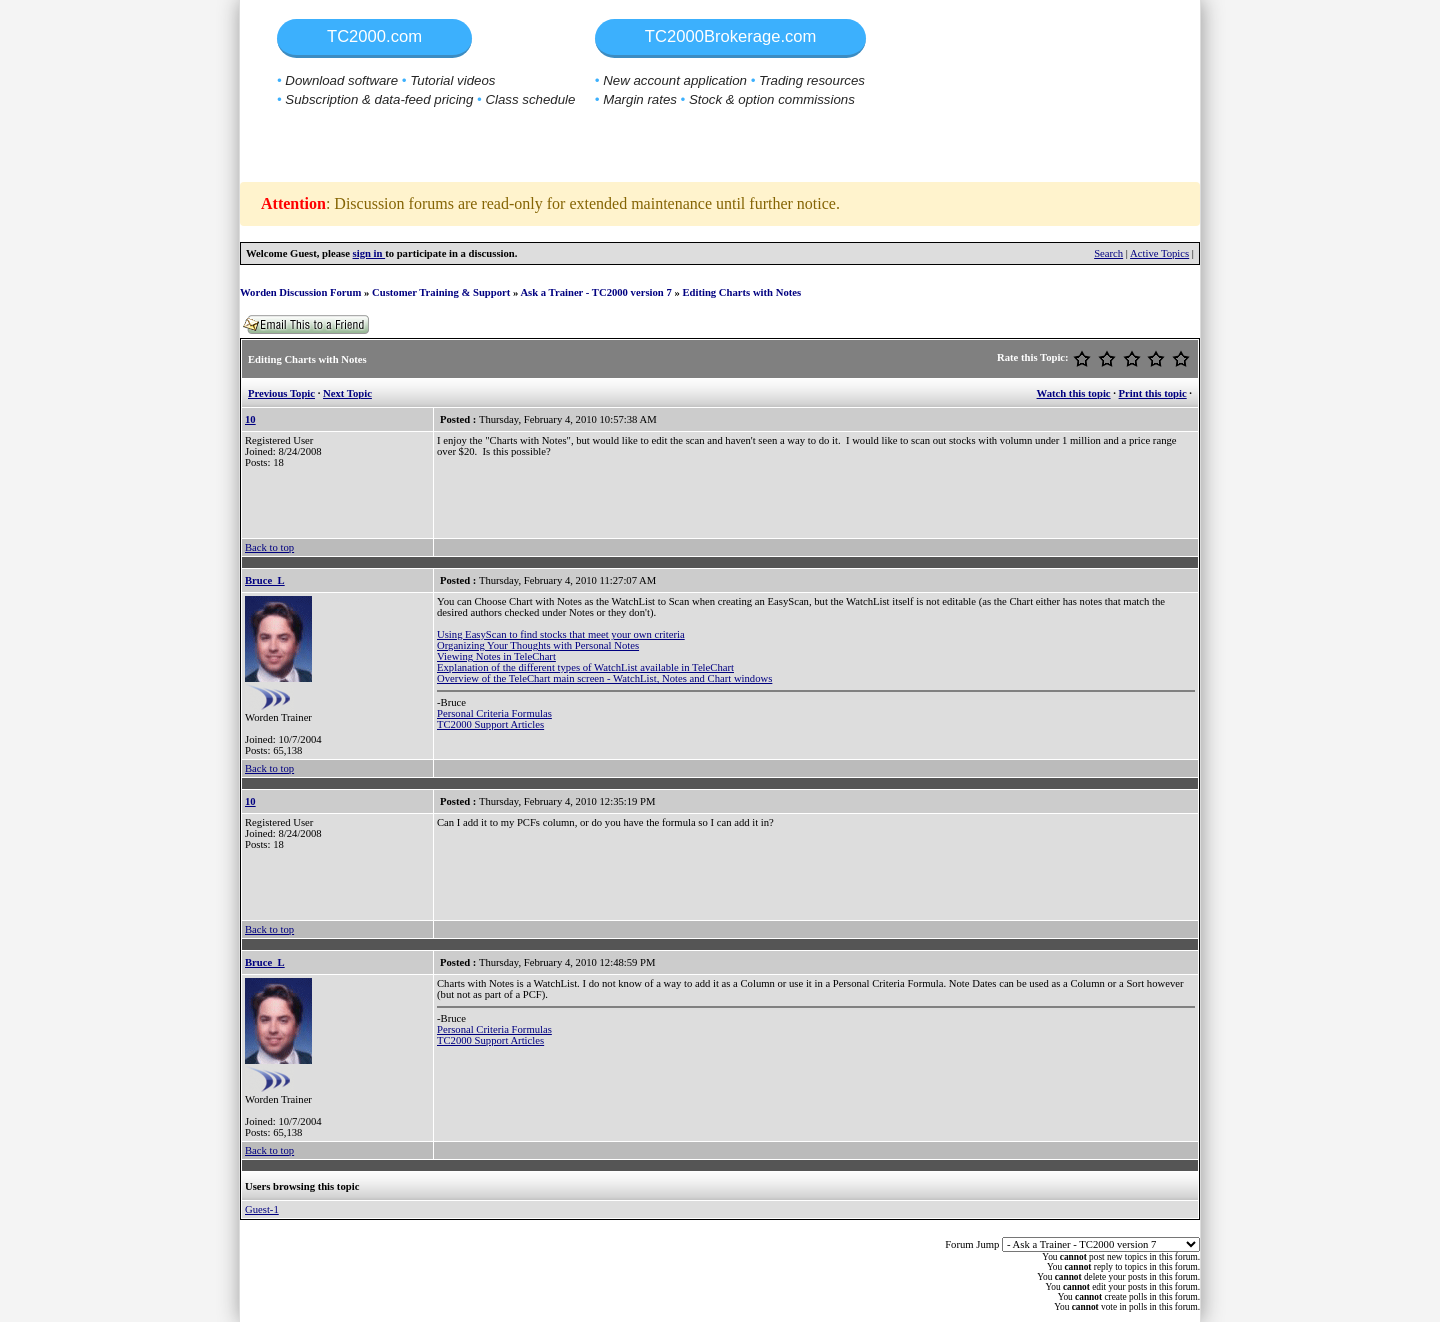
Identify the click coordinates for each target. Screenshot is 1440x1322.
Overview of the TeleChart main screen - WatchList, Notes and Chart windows (604, 678)
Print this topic (1153, 393)
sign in (369, 253)
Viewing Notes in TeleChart (496, 656)
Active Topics (1159, 253)
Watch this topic (1074, 393)
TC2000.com (374, 36)
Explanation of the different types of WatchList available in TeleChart (585, 667)
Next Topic (347, 393)
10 (250, 419)
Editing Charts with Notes (741, 292)
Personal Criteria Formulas (494, 713)
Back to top (269, 547)
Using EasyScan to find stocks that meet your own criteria (561, 634)
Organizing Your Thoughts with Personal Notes (538, 645)
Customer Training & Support (441, 292)
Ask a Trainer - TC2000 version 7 (595, 292)
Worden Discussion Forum (300, 292)
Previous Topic (281, 393)
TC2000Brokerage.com (731, 36)
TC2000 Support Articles (490, 724)
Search (1108, 253)
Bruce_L (265, 580)
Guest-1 (262, 1209)
